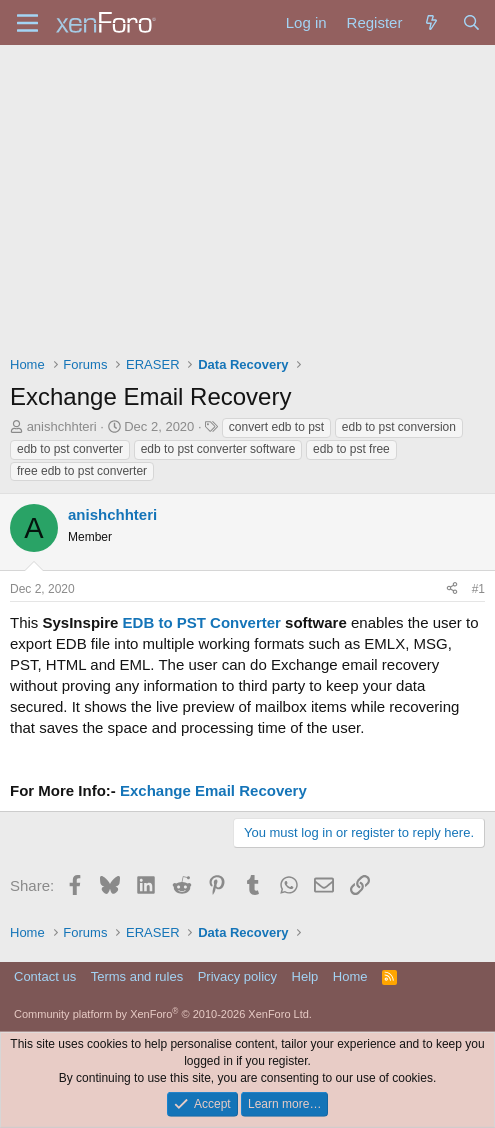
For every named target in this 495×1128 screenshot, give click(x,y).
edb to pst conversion (399, 427)
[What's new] (431, 22)
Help (305, 976)
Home (350, 976)
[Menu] (27, 23)
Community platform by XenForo (163, 1014)
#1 (478, 589)
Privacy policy (237, 976)
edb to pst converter (70, 449)
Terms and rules (137, 976)
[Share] (452, 589)
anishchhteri (62, 426)
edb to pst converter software (218, 449)
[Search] (471, 22)
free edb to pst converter (82, 471)
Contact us (45, 976)
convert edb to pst (276, 427)
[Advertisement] (247, 195)
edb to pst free (351, 449)
